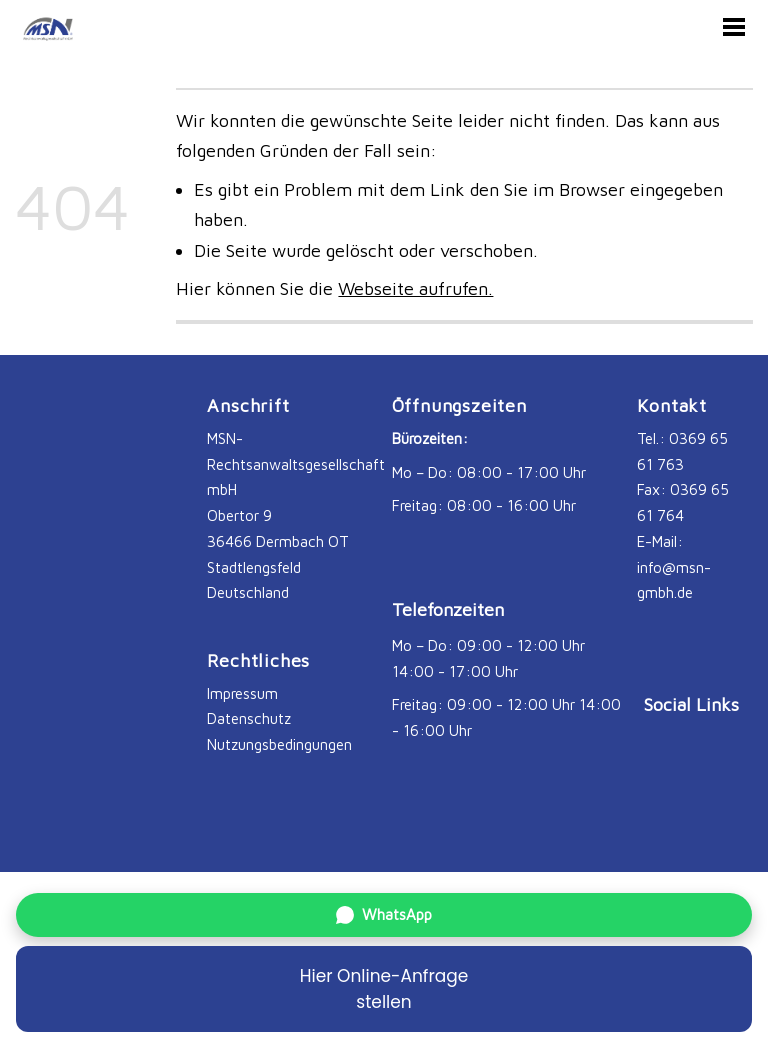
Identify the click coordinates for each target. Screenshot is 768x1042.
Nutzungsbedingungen (279, 744)
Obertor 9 (239, 515)
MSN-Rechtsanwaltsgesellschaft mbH (298, 463)
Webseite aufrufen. (415, 288)
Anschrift (248, 405)
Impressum (242, 693)
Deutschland (248, 592)
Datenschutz (249, 718)
